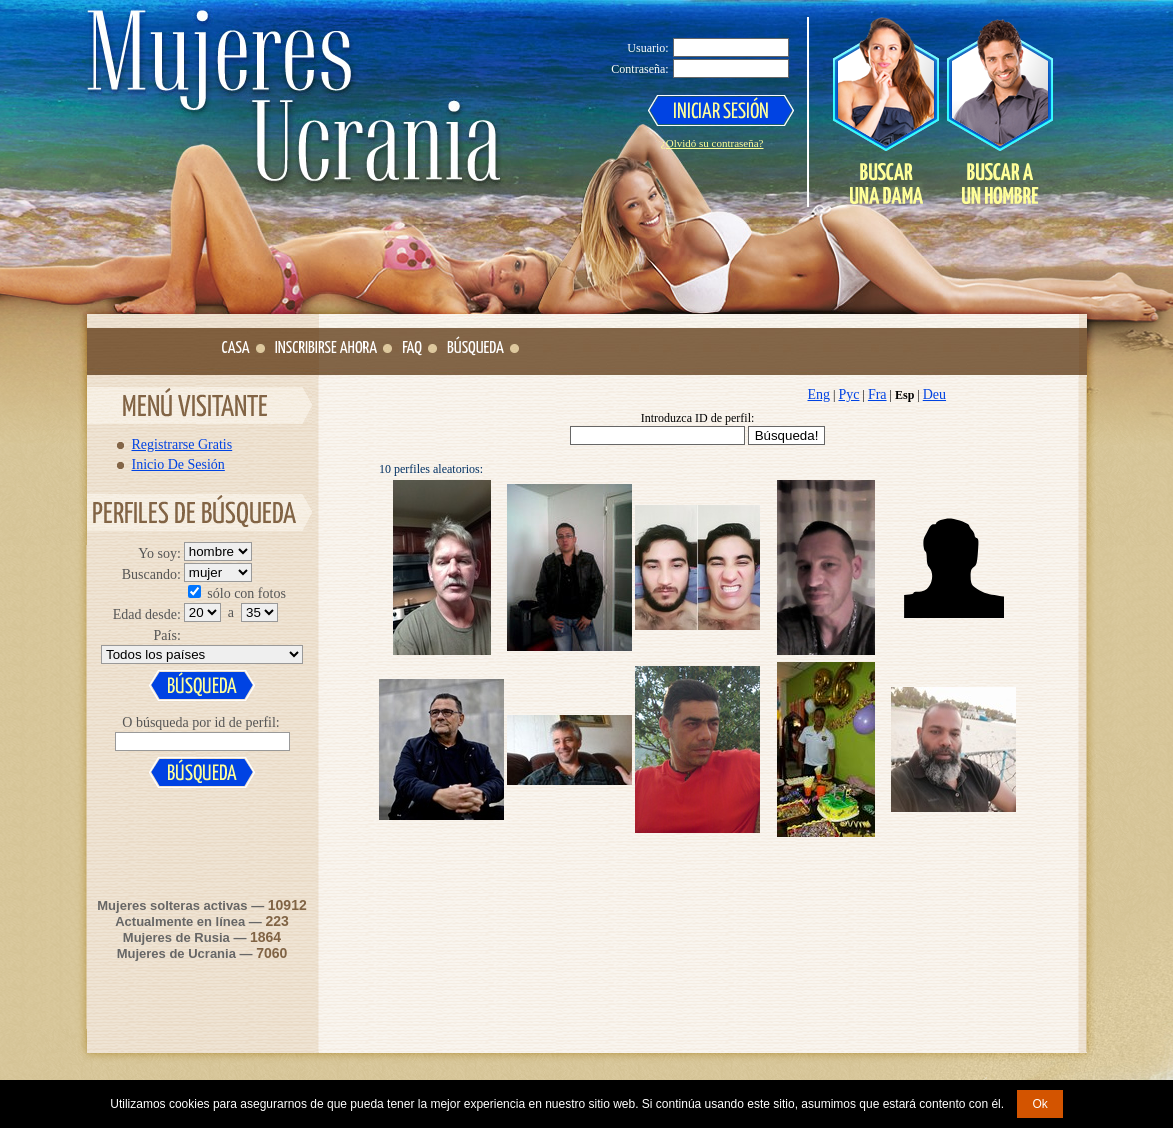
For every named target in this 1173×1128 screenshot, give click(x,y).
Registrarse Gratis (182, 444)
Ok (1039, 1104)
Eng (819, 394)
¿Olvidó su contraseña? (712, 143)
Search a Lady (886, 111)
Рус (848, 394)
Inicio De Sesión (178, 464)
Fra (877, 394)
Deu (934, 394)
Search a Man (999, 111)
